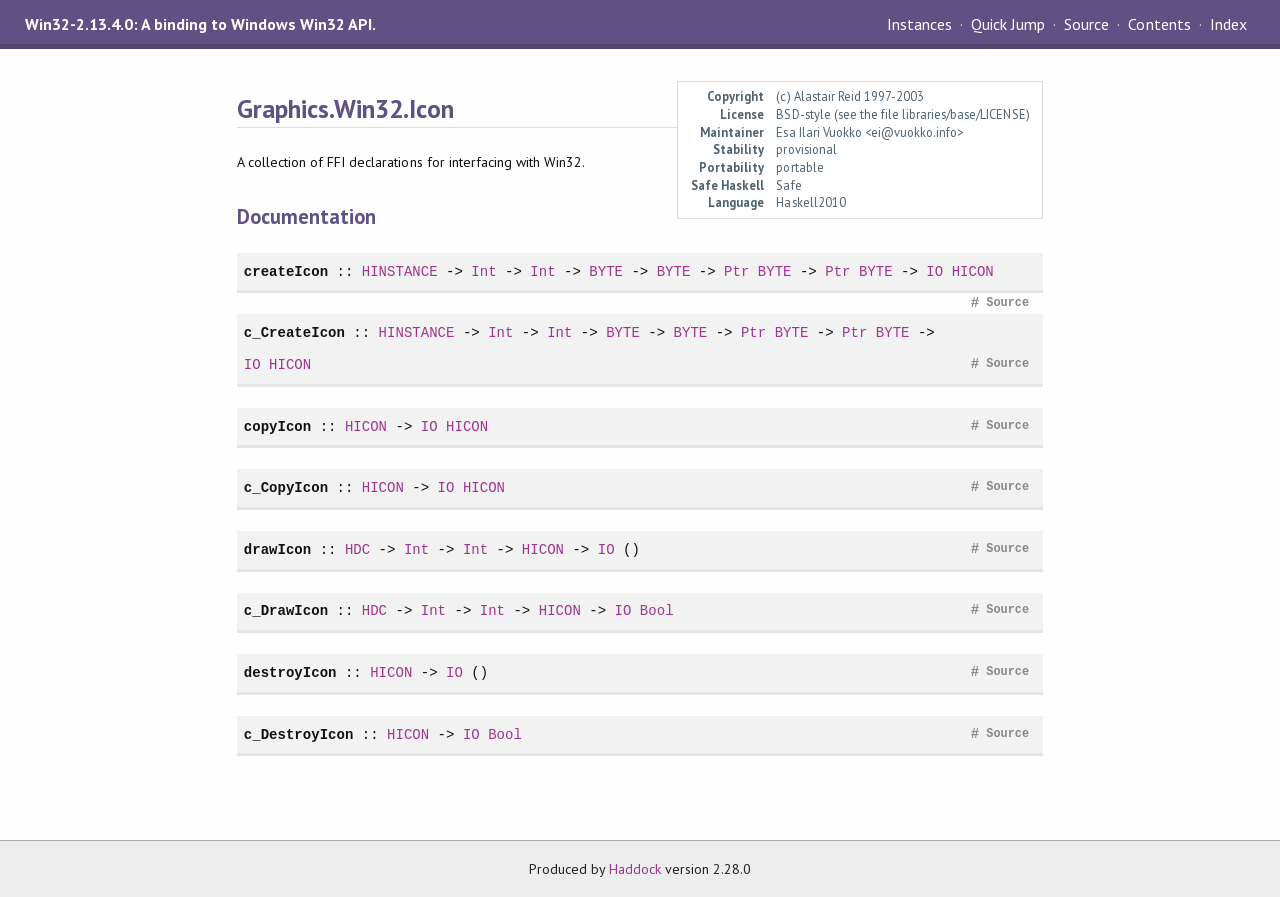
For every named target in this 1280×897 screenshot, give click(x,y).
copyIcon (277, 426)
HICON (973, 271)
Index (1228, 24)
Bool (657, 610)
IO (934, 271)
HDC (357, 549)
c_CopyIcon (286, 487)
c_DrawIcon (286, 610)
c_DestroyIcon (299, 734)
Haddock (635, 869)
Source (1086, 24)
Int (483, 271)
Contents (1159, 24)
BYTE (606, 271)
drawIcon (277, 549)
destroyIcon (290, 672)
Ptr (736, 271)
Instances (919, 24)
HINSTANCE (400, 271)
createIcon (286, 271)
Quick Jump (1008, 24)
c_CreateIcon (294, 332)
